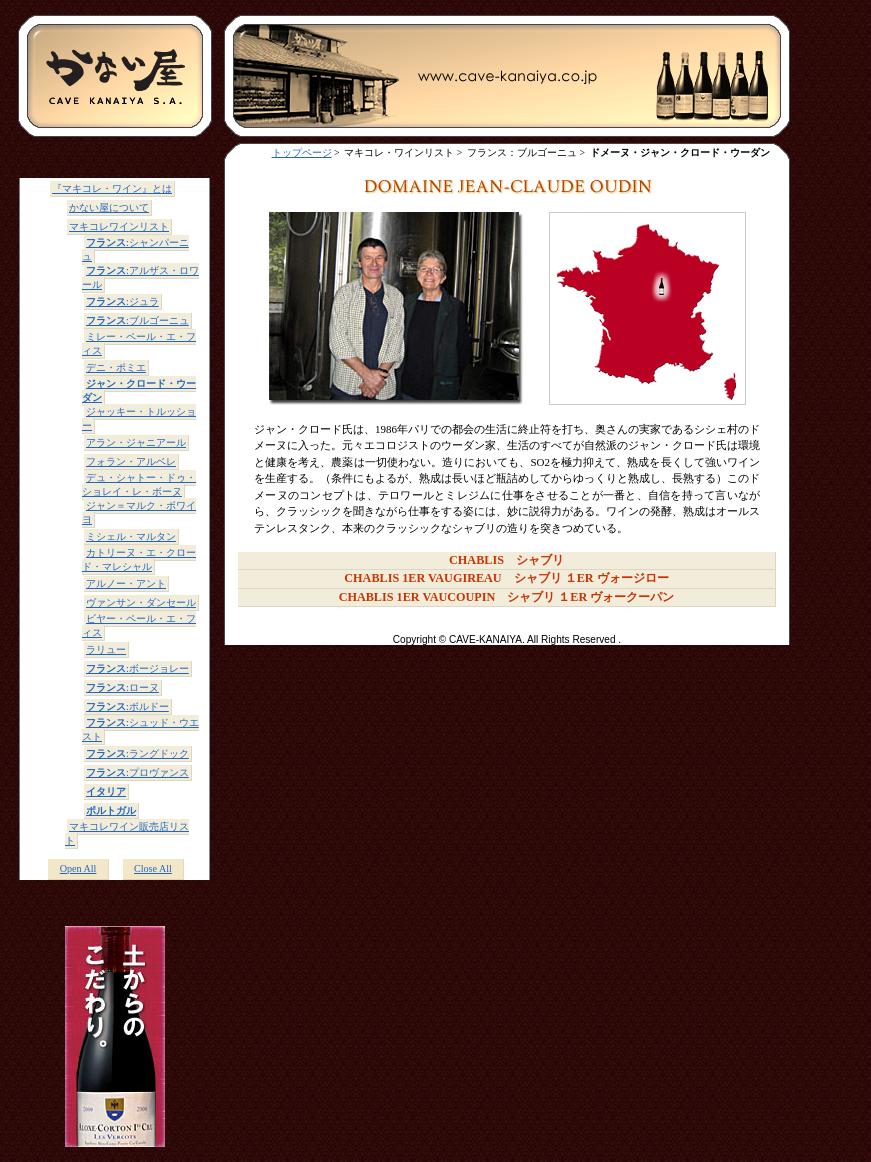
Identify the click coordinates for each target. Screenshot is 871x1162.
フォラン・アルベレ (131, 461)
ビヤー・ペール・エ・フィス (139, 625)
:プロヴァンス (137, 772)
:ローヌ (122, 687)
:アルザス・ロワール (140, 277)
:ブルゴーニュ (137, 320)
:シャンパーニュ (135, 249)
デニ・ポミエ (116, 367)
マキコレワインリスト (119, 226)
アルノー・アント (126, 583)
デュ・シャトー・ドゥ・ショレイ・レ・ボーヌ (139, 484)
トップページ (302, 152)
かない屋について (109, 207)
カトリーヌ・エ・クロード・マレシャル (139, 559)
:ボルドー (127, 706)
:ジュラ (122, 301)
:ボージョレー (137, 668)
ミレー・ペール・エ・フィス (139, 343)
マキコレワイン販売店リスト (127, 833)
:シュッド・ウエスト (140, 729)
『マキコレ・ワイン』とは (112, 188)
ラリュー (106, 649)
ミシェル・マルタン (131, 536)
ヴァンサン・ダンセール (141, 602)
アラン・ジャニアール (136, 442)
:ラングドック (137, 753)
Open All (78, 868)
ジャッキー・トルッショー (139, 418)
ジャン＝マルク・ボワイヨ (139, 512)
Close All (153, 868)
